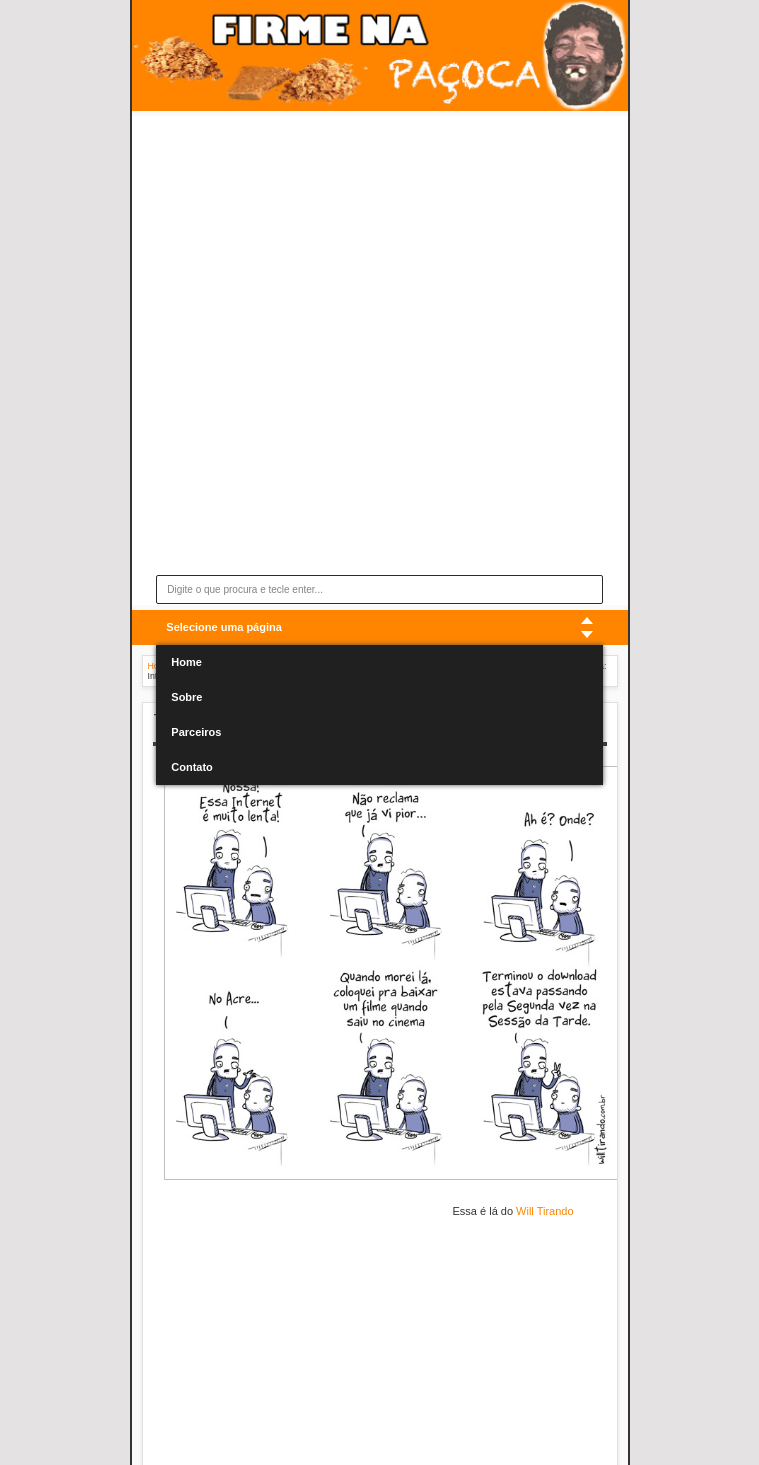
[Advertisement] (344, 359)
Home (186, 662)
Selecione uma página (224, 627)
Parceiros (196, 732)
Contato (192, 767)
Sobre (186, 697)
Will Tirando (544, 1211)
